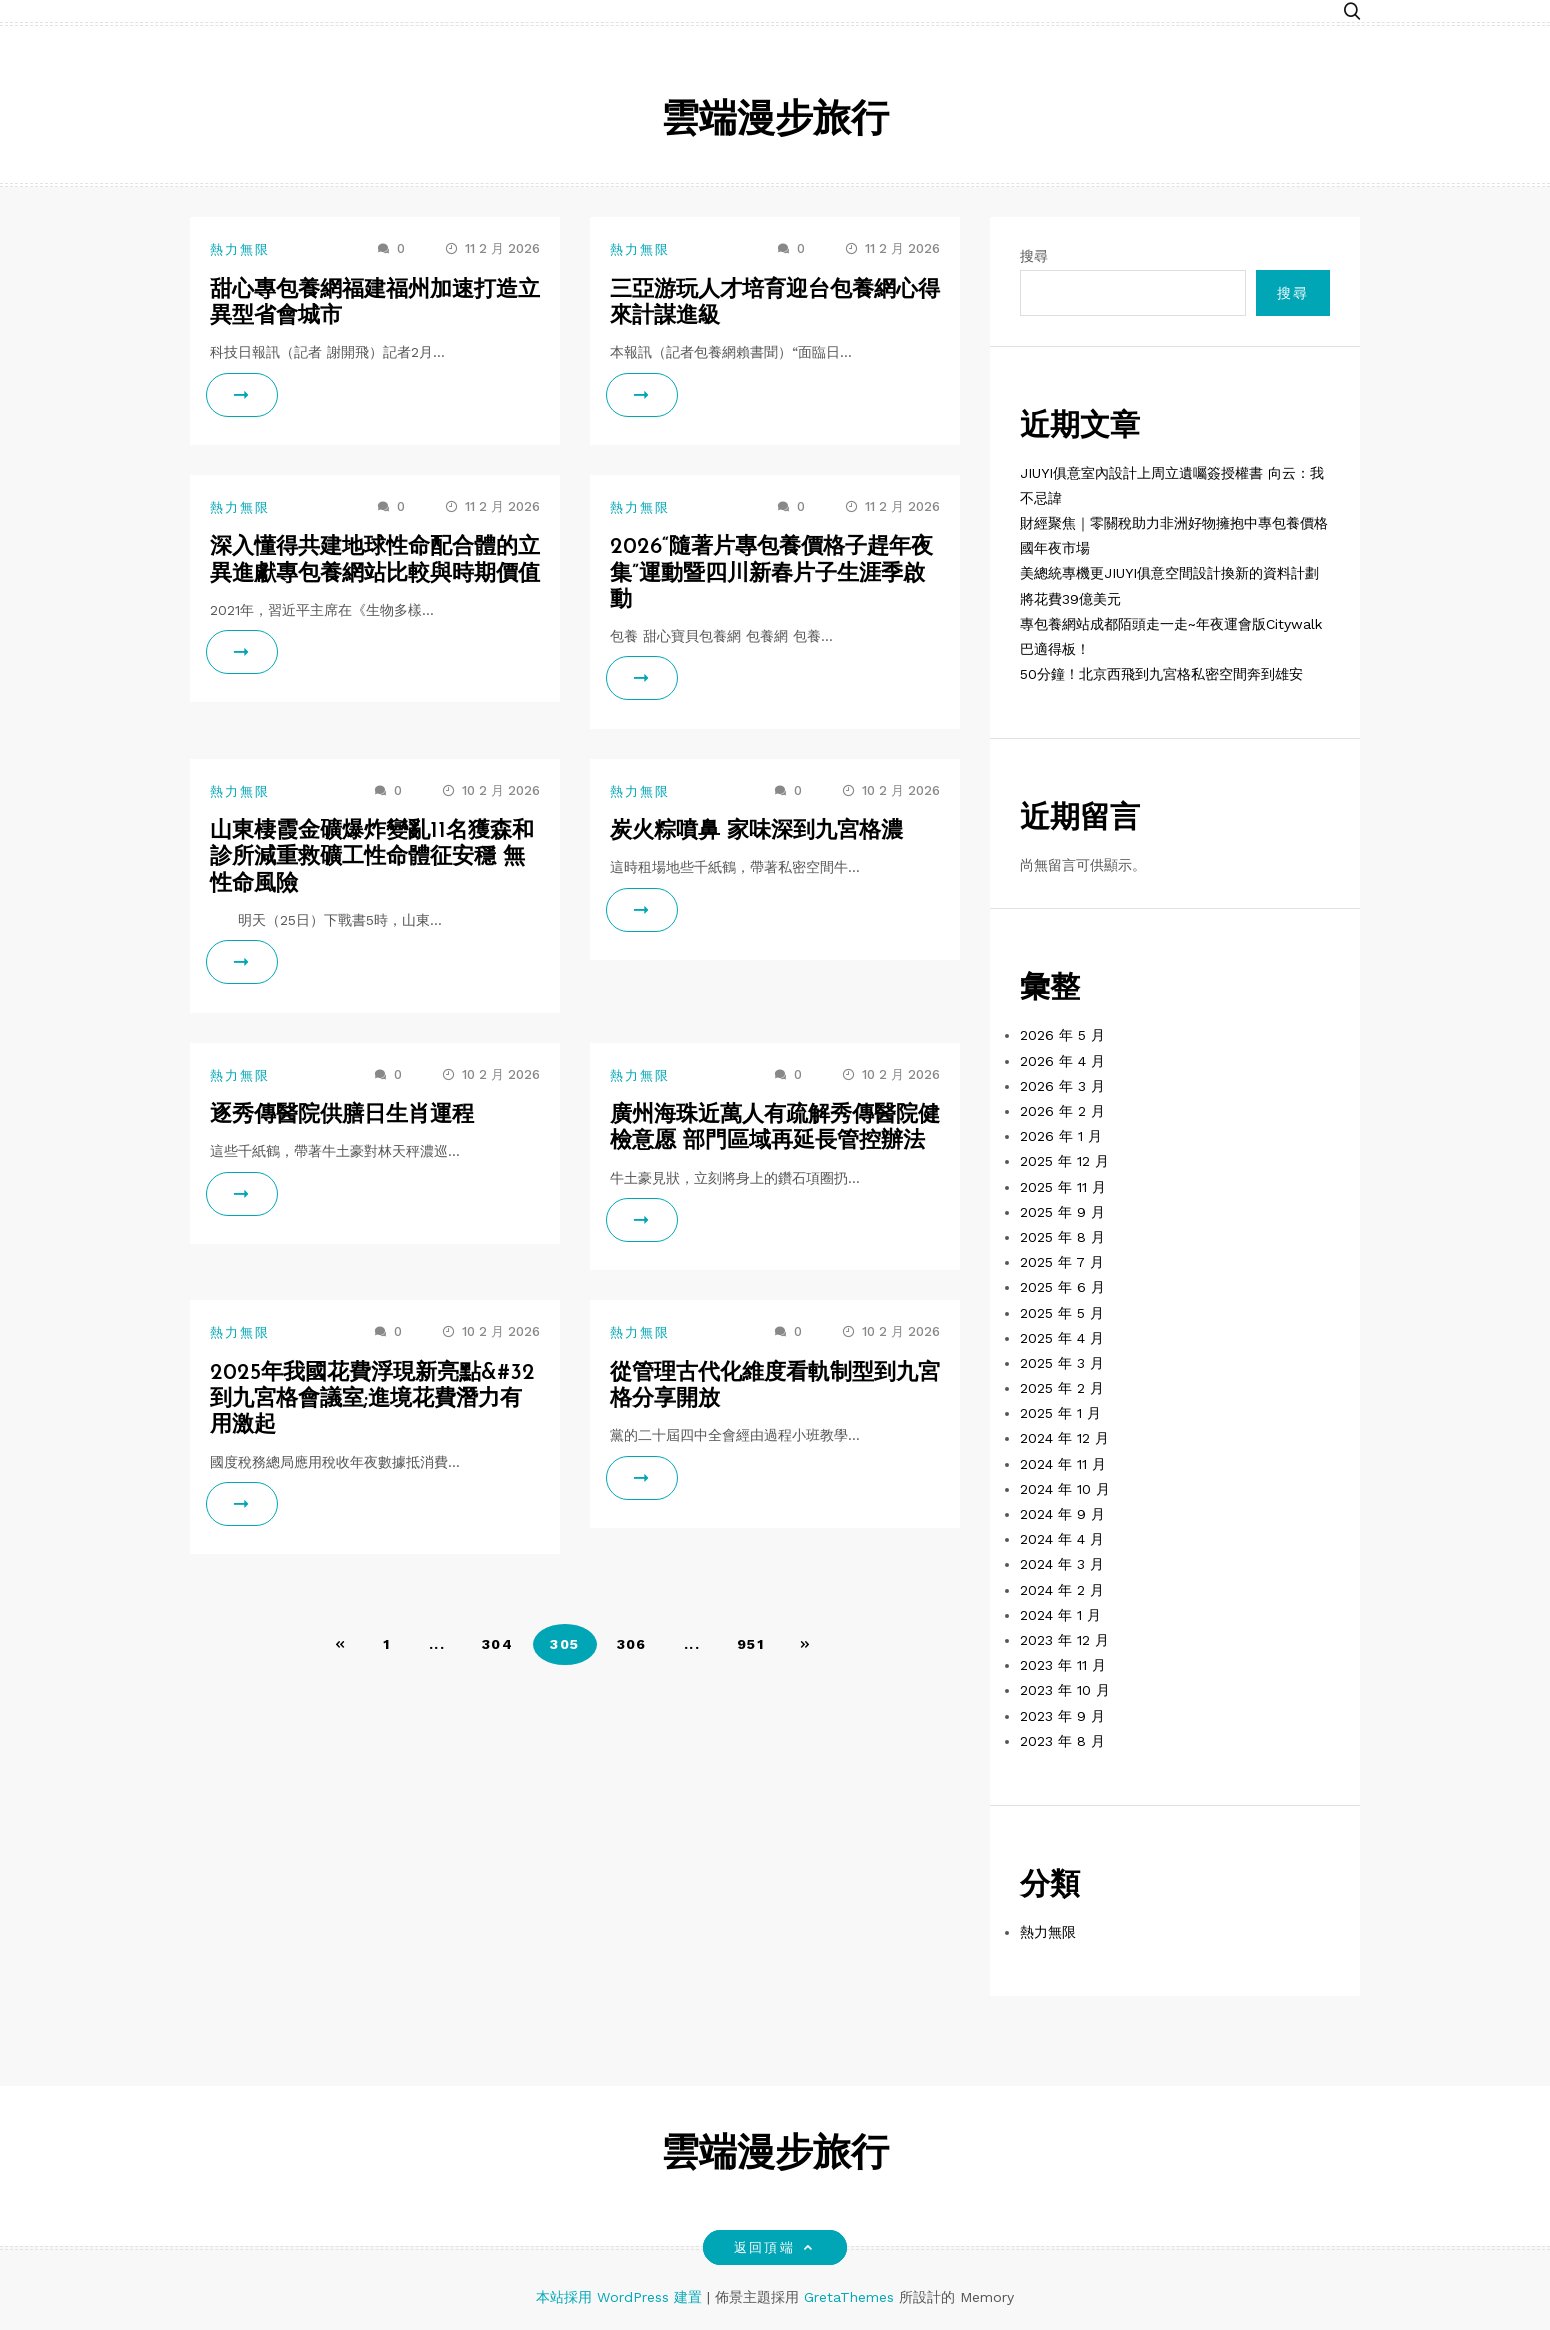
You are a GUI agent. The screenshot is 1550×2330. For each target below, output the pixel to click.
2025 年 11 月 (1063, 1187)
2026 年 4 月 (1062, 1061)
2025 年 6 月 (1062, 1287)
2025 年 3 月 (1062, 1363)
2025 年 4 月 (1062, 1338)
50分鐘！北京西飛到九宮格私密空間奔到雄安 (1161, 674)
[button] (1352, 12)
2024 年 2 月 (1062, 1590)
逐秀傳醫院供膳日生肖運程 (342, 1115)
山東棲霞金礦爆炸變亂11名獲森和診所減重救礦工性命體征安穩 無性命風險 (372, 858)
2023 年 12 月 (1064, 1640)
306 (632, 1644)
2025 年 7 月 (1062, 1262)
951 (750, 1644)
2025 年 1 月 (1060, 1413)
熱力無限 (240, 249)
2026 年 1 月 (1061, 1136)
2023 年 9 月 (1062, 1716)
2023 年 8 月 (1062, 1741)
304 (497, 1644)
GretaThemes (849, 2297)
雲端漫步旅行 (775, 121)
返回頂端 (774, 2247)
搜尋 (1034, 256)
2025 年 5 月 (1062, 1313)
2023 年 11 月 (1063, 1665)
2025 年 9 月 (1062, 1212)
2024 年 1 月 (1060, 1615)
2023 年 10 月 (1065, 1690)
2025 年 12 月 (1064, 1161)
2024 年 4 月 (1062, 1539)
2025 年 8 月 (1062, 1237)
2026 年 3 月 (1062, 1086)
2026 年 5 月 (1062, 1035)
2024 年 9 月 (1062, 1514)
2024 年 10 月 (1065, 1489)
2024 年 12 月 (1064, 1438)
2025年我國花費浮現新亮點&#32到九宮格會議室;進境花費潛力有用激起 (372, 1400)
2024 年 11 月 (1063, 1464)
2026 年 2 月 (1062, 1111)
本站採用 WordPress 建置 (621, 2297)
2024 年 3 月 (1062, 1564)
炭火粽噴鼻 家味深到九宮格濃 (756, 831)
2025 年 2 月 (1062, 1388)
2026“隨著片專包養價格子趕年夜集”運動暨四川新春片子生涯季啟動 (771, 574)
